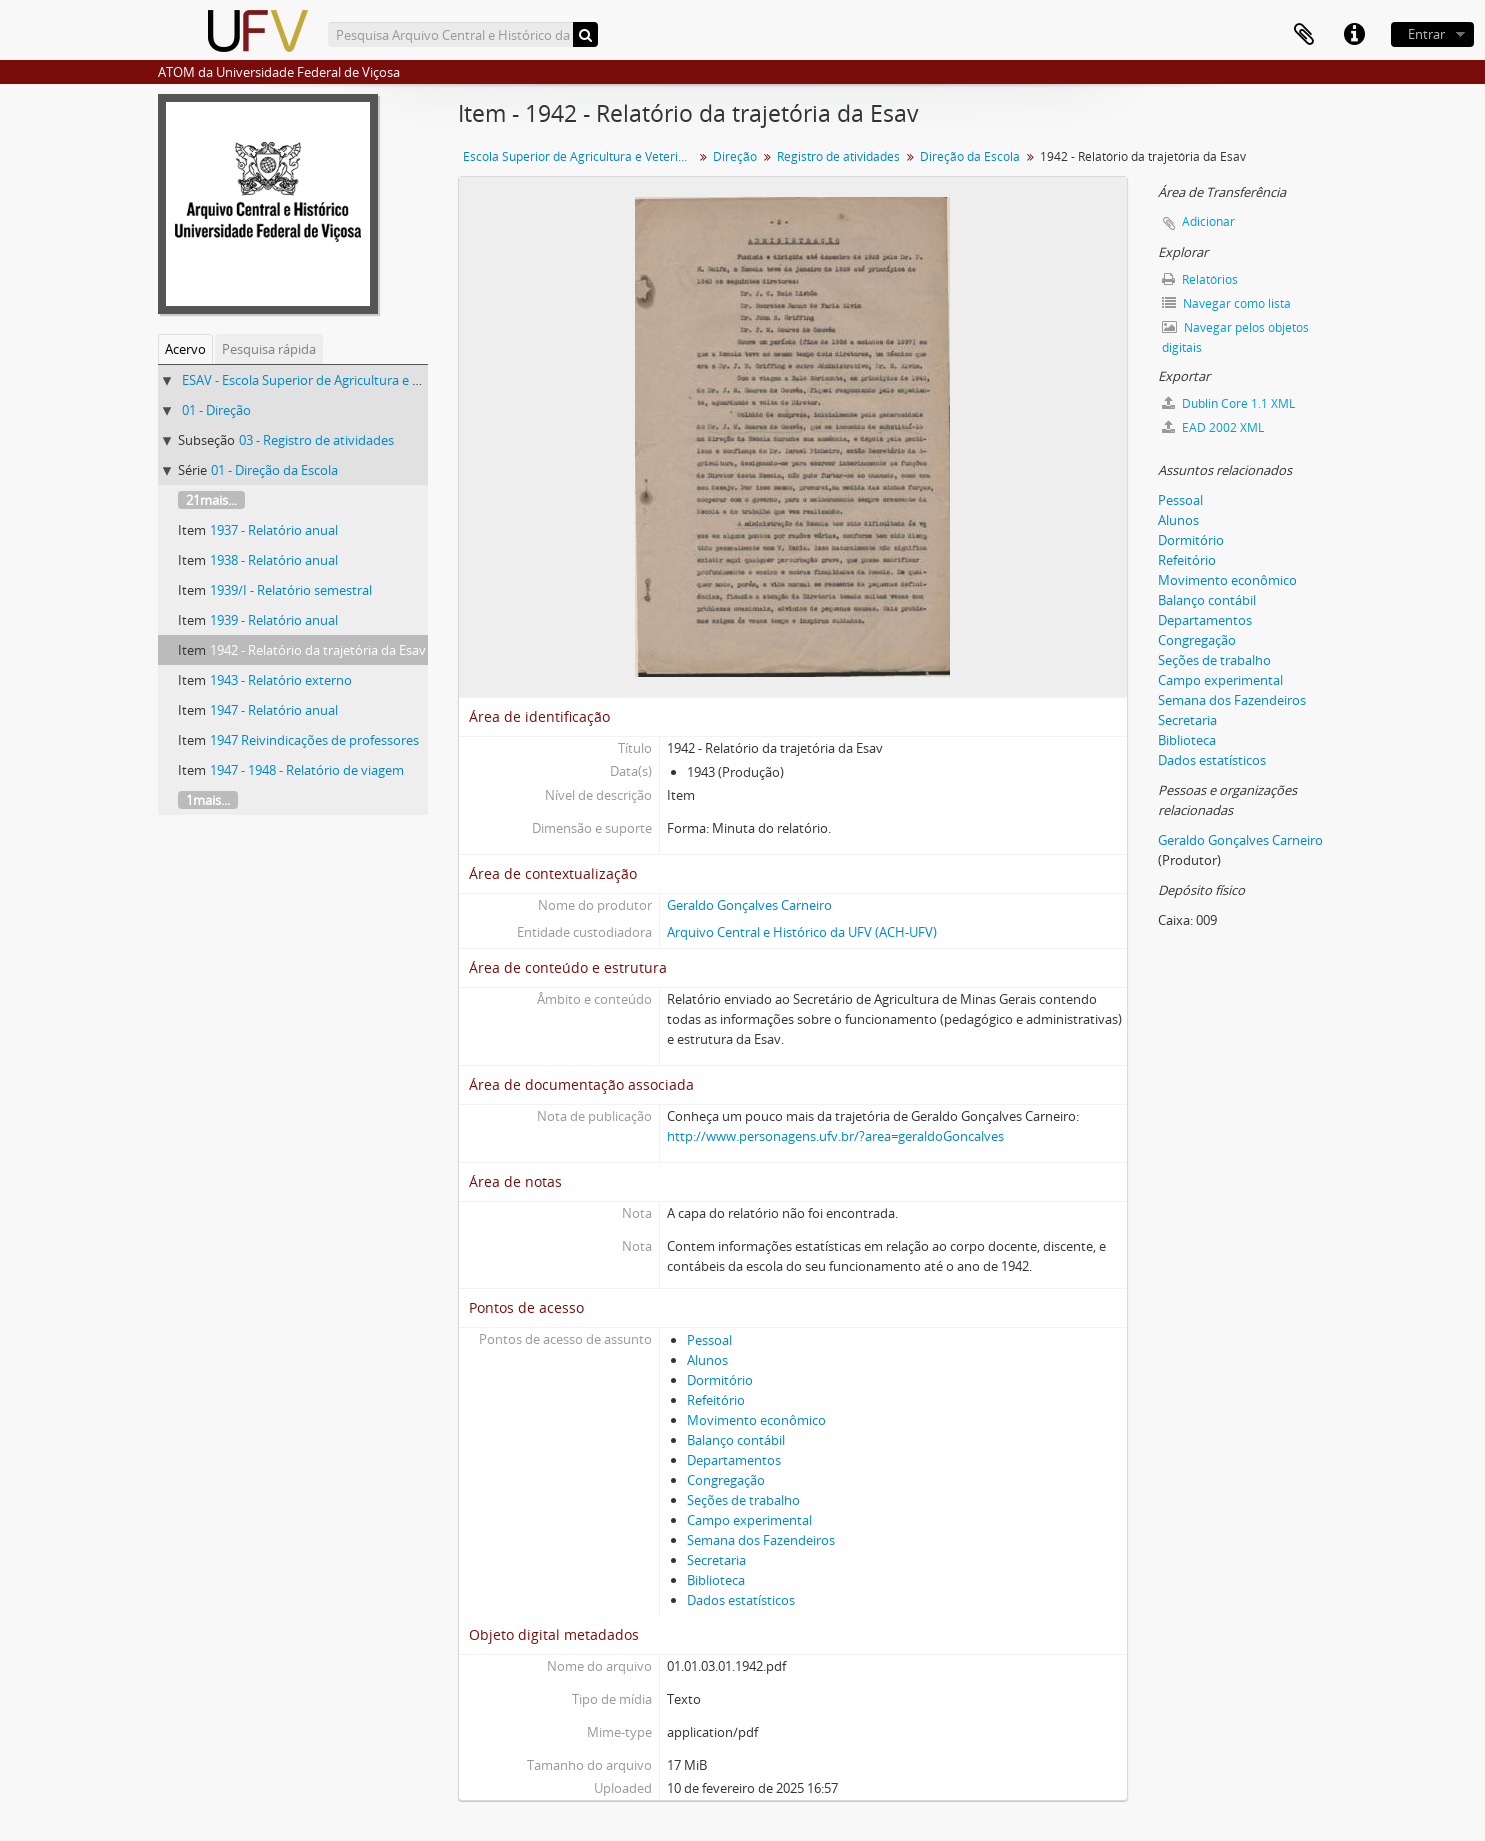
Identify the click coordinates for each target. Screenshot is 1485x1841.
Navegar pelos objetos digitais (1235, 337)
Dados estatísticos (741, 1600)
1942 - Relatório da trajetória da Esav (318, 650)
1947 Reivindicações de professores (314, 740)
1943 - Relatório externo (281, 680)
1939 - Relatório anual (274, 620)
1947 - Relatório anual (274, 710)
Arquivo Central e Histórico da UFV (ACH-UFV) (802, 932)
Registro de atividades (838, 156)
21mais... (211, 500)
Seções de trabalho (743, 1500)
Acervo (185, 349)
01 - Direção (216, 410)
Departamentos (734, 1460)
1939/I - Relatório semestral (291, 590)
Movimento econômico (756, 1420)
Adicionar (1208, 221)
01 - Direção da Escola (274, 470)
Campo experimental (749, 1520)
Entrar (1426, 34)
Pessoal (709, 1340)
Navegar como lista (1226, 303)
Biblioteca (716, 1580)
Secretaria (716, 1560)
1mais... (208, 800)
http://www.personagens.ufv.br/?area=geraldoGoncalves (835, 1136)
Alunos (707, 1360)
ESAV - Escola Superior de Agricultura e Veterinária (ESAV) (350, 380)
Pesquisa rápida (269, 349)
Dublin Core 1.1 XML (1228, 403)
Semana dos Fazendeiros (761, 1540)
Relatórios (1200, 279)
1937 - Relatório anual (274, 530)
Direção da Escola (970, 156)
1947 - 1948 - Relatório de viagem (307, 770)
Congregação (726, 1480)
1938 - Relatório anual (274, 560)
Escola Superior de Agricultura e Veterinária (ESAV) (580, 156)
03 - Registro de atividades (316, 440)
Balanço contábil (736, 1440)
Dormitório (720, 1380)
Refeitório (716, 1400)
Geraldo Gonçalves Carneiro (749, 905)
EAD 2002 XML (1213, 427)
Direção (735, 156)
